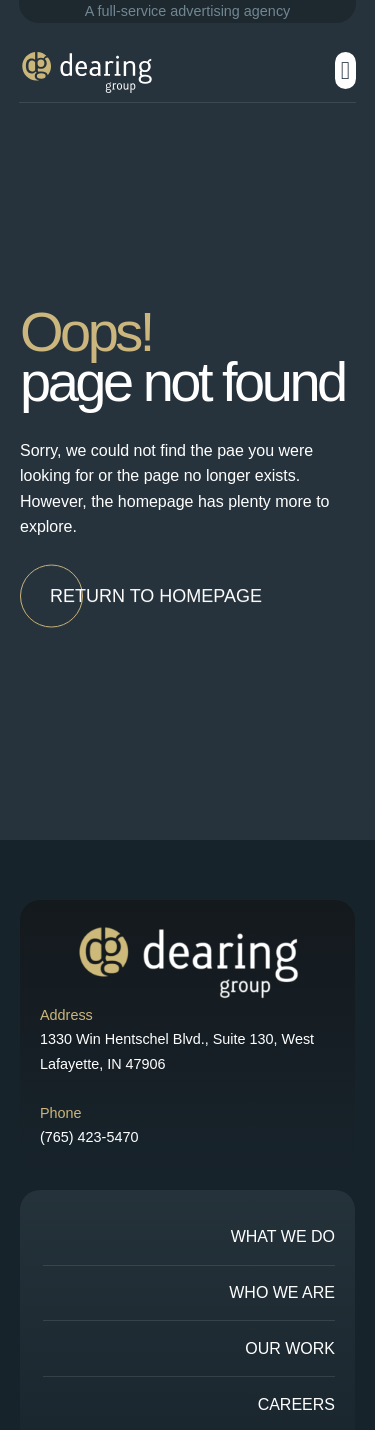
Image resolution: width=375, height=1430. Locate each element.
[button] (346, 71)
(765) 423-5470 (89, 1137)
